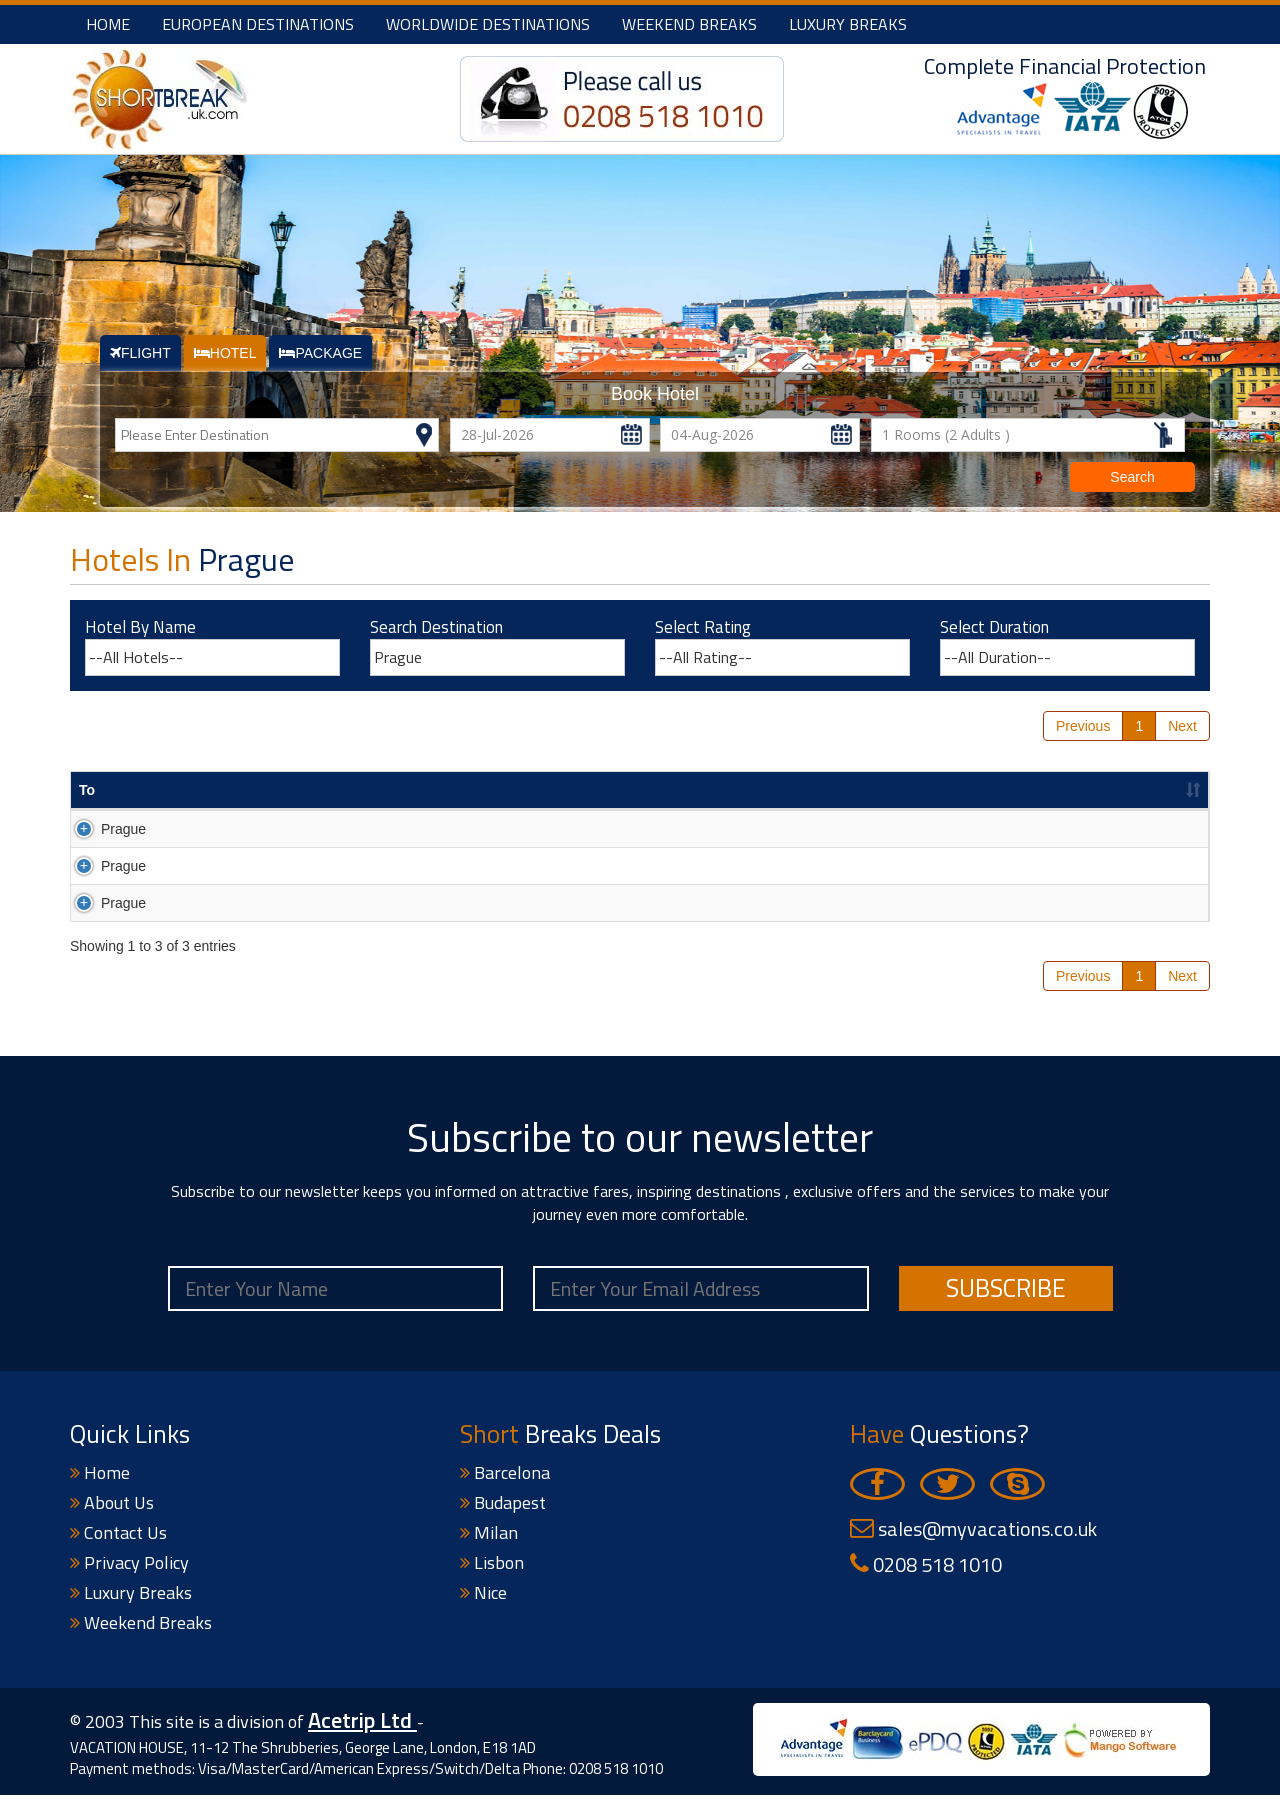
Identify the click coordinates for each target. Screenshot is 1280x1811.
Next (1182, 726)
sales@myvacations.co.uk (973, 1545)
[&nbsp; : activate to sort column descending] (1143, 791)
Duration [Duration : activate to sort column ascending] (619, 790)
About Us (112, 1519)
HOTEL (225, 353)
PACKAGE (320, 353)
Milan (489, 1549)
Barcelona (505, 1489)
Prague (101, 829)
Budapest (503, 1519)
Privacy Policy (129, 1579)
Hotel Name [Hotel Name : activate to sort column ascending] (207, 790)
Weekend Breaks (689, 24)
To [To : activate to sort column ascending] (87, 790)
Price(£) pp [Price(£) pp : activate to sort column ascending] (961, 790)
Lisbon (492, 1579)
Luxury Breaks (848, 24)
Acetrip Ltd (362, 1737)
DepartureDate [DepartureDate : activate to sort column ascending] (777, 790)
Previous (1083, 726)
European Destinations (258, 24)
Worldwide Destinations (488, 24)
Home (108, 24)
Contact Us (118, 1549)
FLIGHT (140, 353)
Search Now (1143, 831)
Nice (483, 1609)
